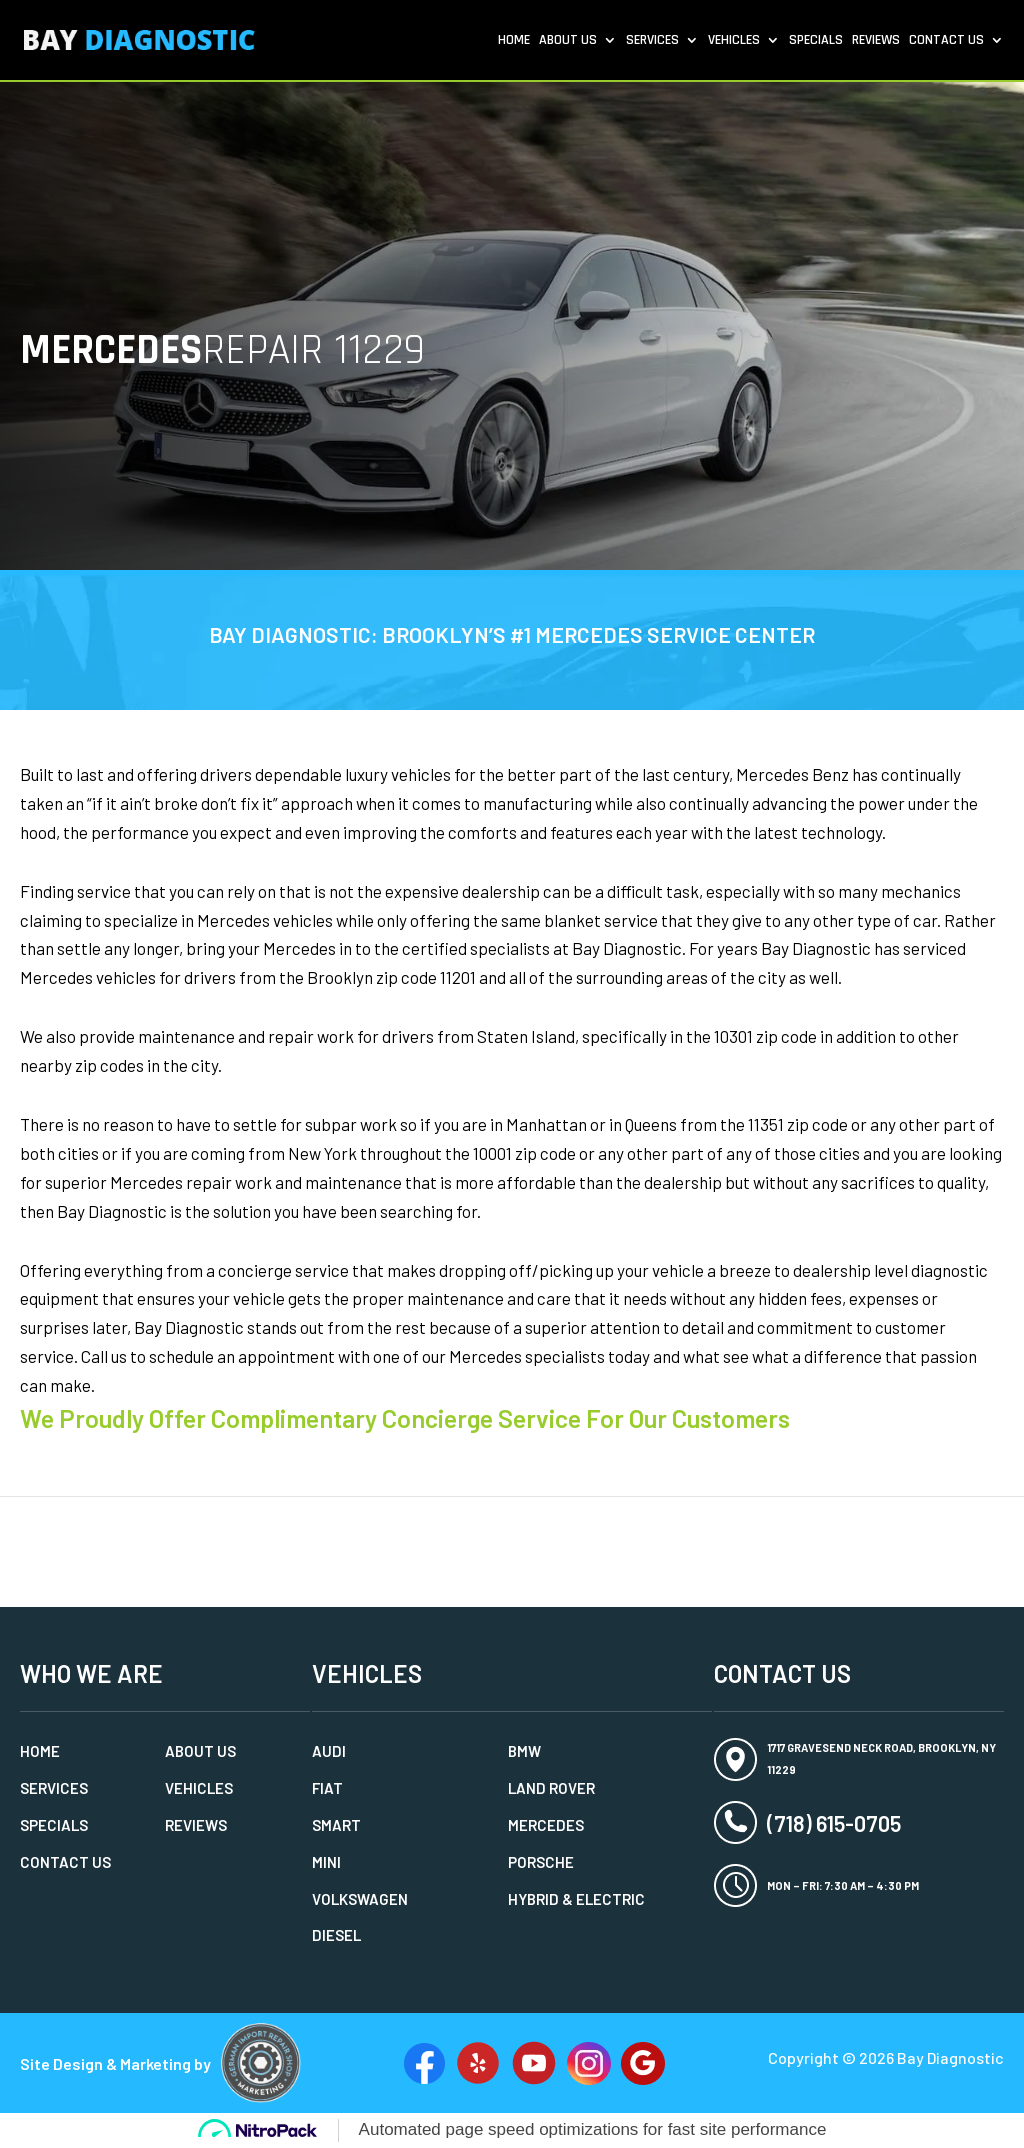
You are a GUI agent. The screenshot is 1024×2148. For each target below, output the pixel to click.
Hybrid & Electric (576, 1899)
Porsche (541, 1862)
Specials (816, 41)
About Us (568, 41)
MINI (326, 1862)
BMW (524, 1751)
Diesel (336, 1935)
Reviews (876, 41)
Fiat (327, 1788)
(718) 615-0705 (834, 1823)
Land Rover (551, 1788)
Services (652, 41)
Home (514, 41)
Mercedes (546, 1825)
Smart (336, 1825)
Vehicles (734, 41)
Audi (329, 1751)
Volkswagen (360, 1899)
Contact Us (946, 41)
